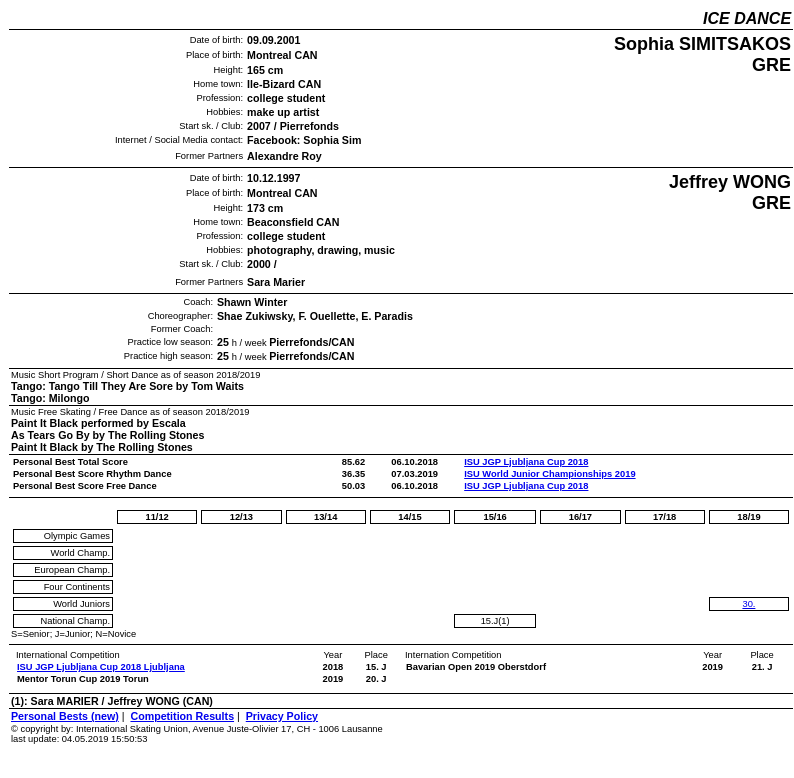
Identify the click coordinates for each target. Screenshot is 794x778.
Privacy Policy (282, 716)
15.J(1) (495, 621)
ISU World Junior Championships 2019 (549, 474)
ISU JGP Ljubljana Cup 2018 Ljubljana (101, 667)
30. (748, 604)
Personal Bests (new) (65, 716)
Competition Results (182, 716)
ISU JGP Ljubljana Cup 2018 (526, 462)
